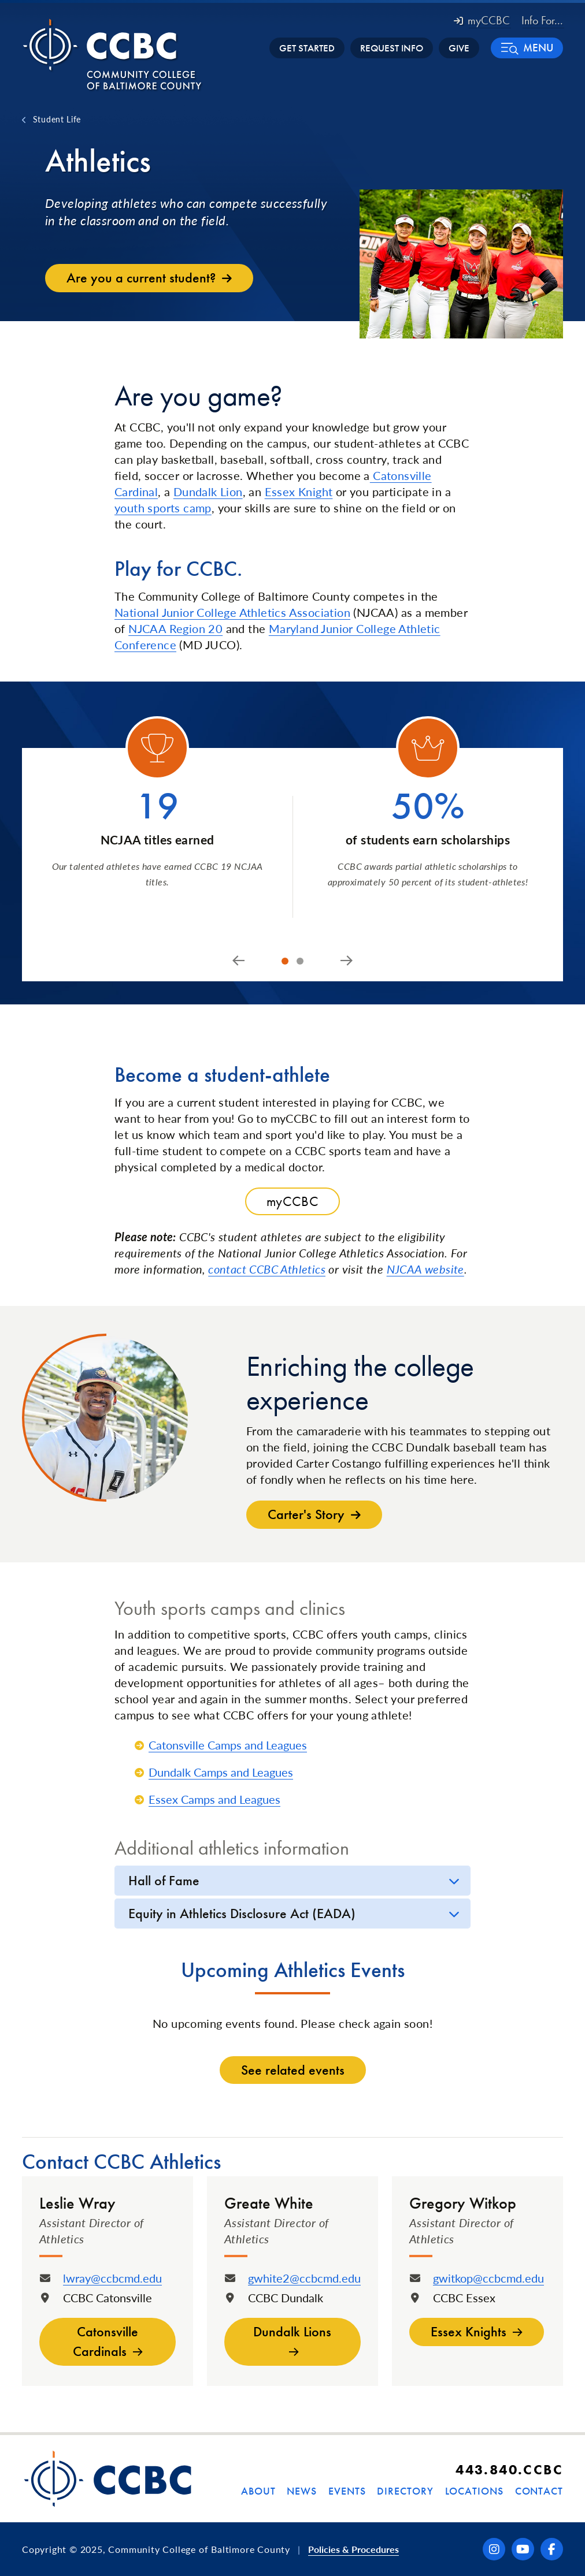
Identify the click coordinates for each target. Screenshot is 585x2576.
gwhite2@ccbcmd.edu (304, 2278)
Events (346, 2490)
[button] (527, 48)
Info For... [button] (542, 20)
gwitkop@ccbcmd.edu (488, 2278)
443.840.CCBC (509, 2469)
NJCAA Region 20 (175, 628)
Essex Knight (299, 491)
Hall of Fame (163, 1880)
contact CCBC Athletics (266, 1269)
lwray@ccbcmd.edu (112, 2278)
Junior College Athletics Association (254, 612)
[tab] (285, 961)
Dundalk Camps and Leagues (221, 1772)
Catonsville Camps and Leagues (228, 1745)
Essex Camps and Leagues (214, 1799)
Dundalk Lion (208, 491)
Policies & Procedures (353, 2549)
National (136, 612)
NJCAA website (425, 1269)
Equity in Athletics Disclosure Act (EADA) (242, 1913)
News (302, 2490)
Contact (539, 2490)
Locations (474, 2490)
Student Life (57, 119)
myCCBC (482, 20)
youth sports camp (163, 508)
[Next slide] (346, 961)
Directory (405, 2490)
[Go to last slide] (238, 961)
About (258, 2490)
